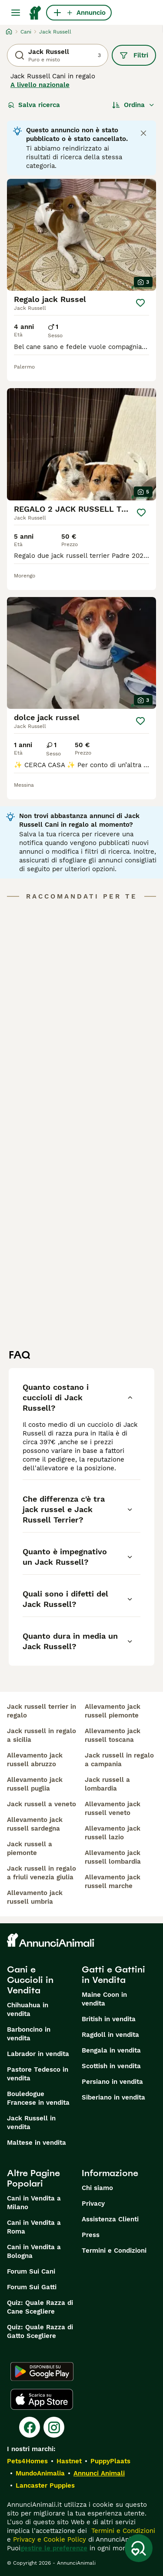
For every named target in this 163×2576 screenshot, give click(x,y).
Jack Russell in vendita (31, 2122)
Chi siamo (97, 2188)
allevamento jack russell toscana (112, 1735)
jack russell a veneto (41, 1804)
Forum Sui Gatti (32, 2287)
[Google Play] (41, 2371)
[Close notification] (143, 133)
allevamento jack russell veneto (112, 1808)
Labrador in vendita (38, 2054)
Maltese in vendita (36, 2143)
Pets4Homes (27, 2461)
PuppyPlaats (110, 2461)
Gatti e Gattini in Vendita (113, 1974)
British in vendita (109, 2019)
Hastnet (69, 2461)
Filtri (134, 55)
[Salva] (140, 303)
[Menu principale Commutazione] (15, 12)
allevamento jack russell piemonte (112, 1711)
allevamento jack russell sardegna (35, 1824)
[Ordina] (133, 105)
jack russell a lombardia (107, 1784)
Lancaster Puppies (45, 2485)
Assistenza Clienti (110, 2219)
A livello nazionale (40, 85)
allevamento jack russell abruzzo (35, 1759)
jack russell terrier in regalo (41, 1711)
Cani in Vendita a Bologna (34, 2251)
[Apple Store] (42, 2399)
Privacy (93, 2203)
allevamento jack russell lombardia (113, 1857)
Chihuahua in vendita (27, 2009)
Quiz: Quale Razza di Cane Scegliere (40, 2307)
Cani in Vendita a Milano (34, 2202)
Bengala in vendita (111, 2050)
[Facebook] (29, 2427)
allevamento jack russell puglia (35, 1784)
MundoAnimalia (40, 2473)
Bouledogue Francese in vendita (38, 2098)
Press (91, 2235)
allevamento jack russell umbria (35, 1897)
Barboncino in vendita (28, 2034)
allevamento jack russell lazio (112, 1833)
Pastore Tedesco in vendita (37, 2074)
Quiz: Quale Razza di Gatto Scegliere (40, 2331)
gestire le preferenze (53, 2548)
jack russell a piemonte (29, 1848)
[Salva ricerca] (139, 2548)
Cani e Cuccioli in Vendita (30, 1980)
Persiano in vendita (112, 2082)
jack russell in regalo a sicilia (41, 1735)
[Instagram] (53, 2427)
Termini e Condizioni (114, 2250)
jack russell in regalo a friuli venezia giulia (41, 1873)
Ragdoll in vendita (110, 2035)
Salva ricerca (34, 105)
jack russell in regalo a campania (119, 1759)
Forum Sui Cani (31, 2271)
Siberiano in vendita (113, 2097)
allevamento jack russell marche (112, 1881)
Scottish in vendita (111, 2066)
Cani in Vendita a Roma (34, 2227)
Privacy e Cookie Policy (48, 2539)
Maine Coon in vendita (104, 1999)
